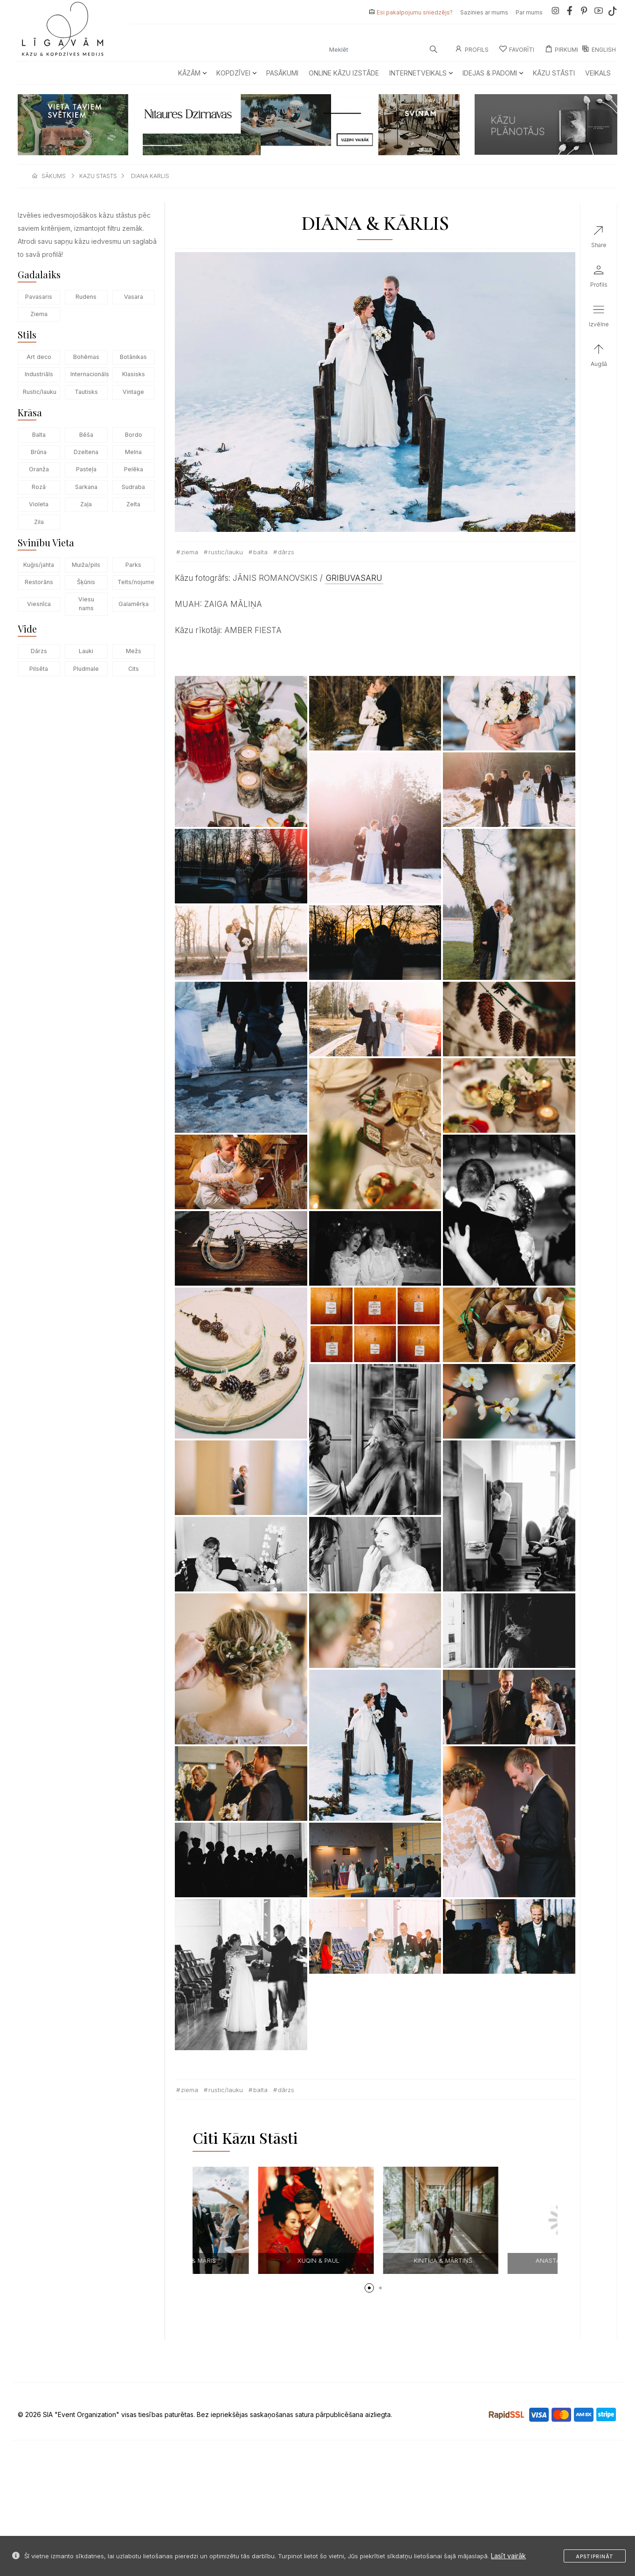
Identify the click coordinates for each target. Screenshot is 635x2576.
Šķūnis (86, 582)
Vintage (133, 391)
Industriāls (39, 374)
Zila (39, 521)
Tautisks (86, 391)
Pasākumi (282, 73)
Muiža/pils (86, 564)
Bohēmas (86, 356)
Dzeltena (86, 451)
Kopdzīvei (236, 73)
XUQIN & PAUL (502, 2260)
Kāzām (192, 73)
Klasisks (133, 374)
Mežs (133, 650)
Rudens (86, 296)
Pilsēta (38, 668)
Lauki (86, 650)
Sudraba (133, 486)
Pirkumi (561, 49)
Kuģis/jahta (38, 564)
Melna (133, 451)
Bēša (86, 434)
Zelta (133, 504)
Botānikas (133, 356)
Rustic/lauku (39, 391)
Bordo (133, 434)
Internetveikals (420, 73)
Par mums (529, 12)
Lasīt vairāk (508, 2556)
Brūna (39, 451)
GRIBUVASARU (354, 578)
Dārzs (39, 650)
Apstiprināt (595, 2556)
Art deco (39, 356)
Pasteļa (86, 469)
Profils (472, 49)
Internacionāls (89, 374)
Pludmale (86, 668)
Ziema (39, 313)
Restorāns (39, 582)
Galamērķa (133, 603)
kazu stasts (98, 175)
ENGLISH (598, 49)
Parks (133, 564)
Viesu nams (86, 604)
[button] (369, 2288)
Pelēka (133, 469)
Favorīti (516, 49)
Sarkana (86, 486)
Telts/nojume (135, 582)
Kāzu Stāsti (554, 73)
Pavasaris (38, 296)
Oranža (39, 469)
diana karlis (150, 175)
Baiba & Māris (377, 2260)
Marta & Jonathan (252, 2260)
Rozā (39, 486)
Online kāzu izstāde (344, 73)
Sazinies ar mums (484, 12)
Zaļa (86, 504)
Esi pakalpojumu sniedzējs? (415, 12)
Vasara (133, 296)
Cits (133, 668)
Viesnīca (39, 603)
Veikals (598, 73)
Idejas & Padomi (492, 73)
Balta (39, 434)
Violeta (38, 504)
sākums (53, 175)
